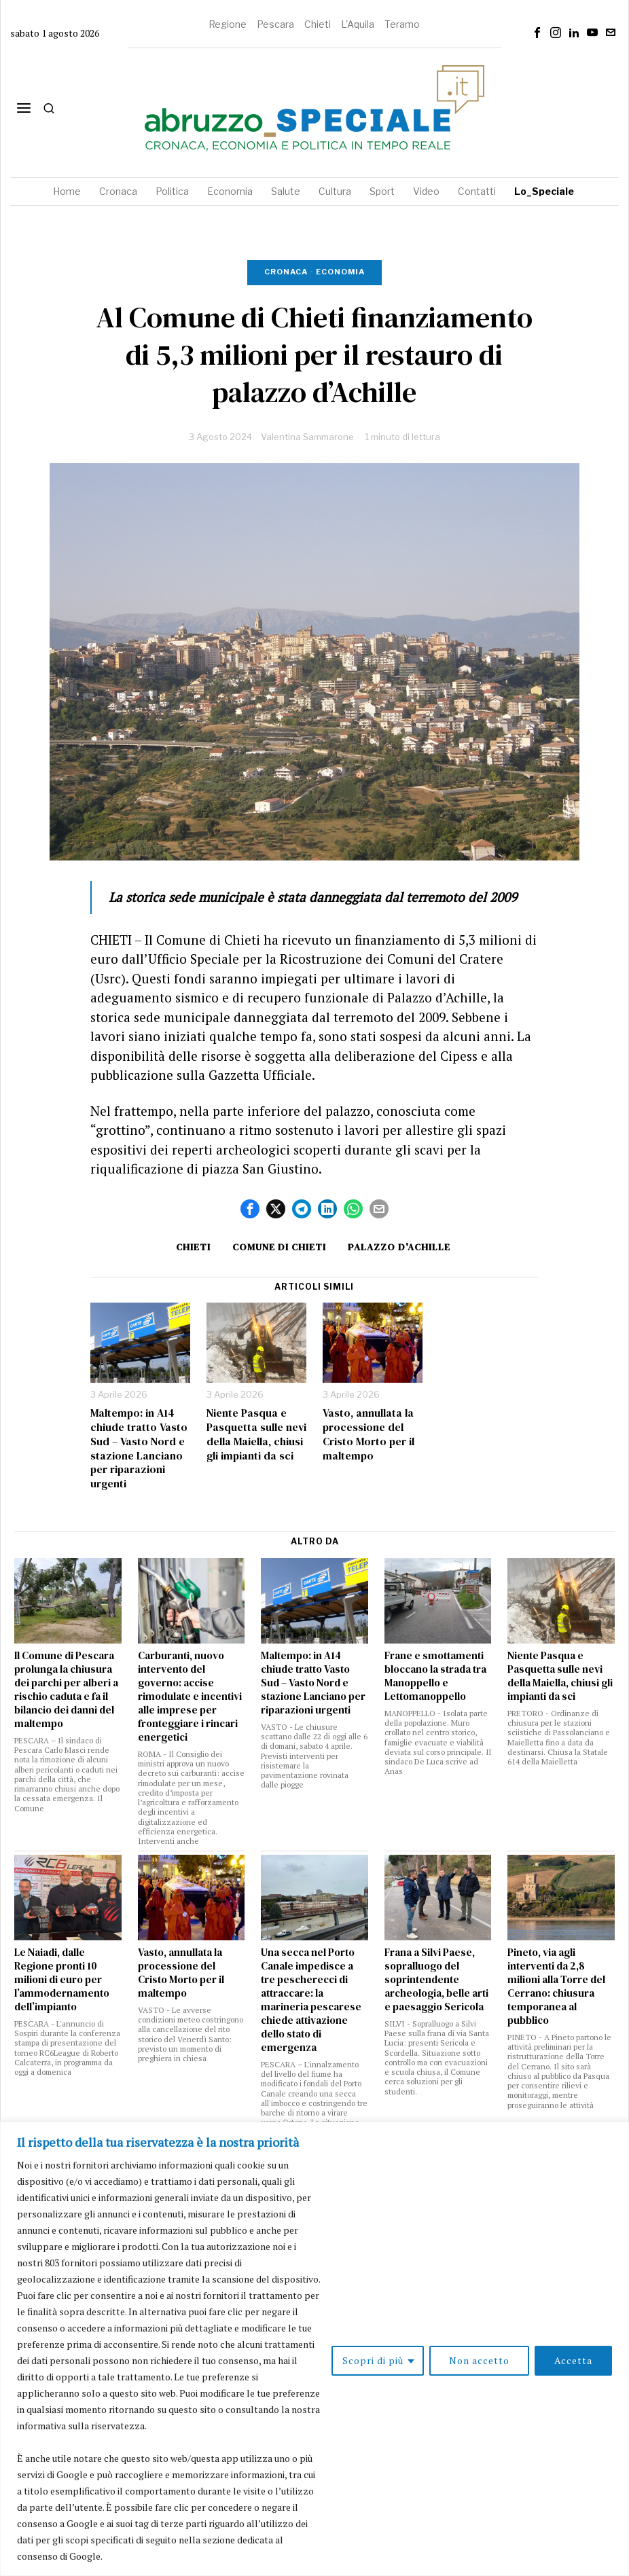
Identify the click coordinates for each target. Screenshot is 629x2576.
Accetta (573, 2360)
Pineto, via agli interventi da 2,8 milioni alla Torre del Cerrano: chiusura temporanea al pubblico (556, 1986)
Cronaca (286, 271)
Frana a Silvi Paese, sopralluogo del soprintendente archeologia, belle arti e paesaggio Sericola (436, 1980)
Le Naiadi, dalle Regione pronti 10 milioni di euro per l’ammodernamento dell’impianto (61, 1980)
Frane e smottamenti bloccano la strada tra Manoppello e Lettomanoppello (435, 1676)
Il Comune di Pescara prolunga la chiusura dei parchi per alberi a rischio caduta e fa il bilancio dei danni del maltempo (66, 1689)
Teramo (402, 24)
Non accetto (479, 2360)
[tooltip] (537, 32)
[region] (314, 2349)
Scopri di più (372, 2360)
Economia (340, 271)
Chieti (317, 24)
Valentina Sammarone (307, 436)
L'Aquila (357, 24)
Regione (227, 24)
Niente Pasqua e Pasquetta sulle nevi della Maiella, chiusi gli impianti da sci (256, 1434)
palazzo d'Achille (399, 1247)
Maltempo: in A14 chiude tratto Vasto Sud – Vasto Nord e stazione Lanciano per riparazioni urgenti (138, 1448)
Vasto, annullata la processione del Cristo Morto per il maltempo (368, 1434)
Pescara (275, 24)
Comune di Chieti (279, 1247)
